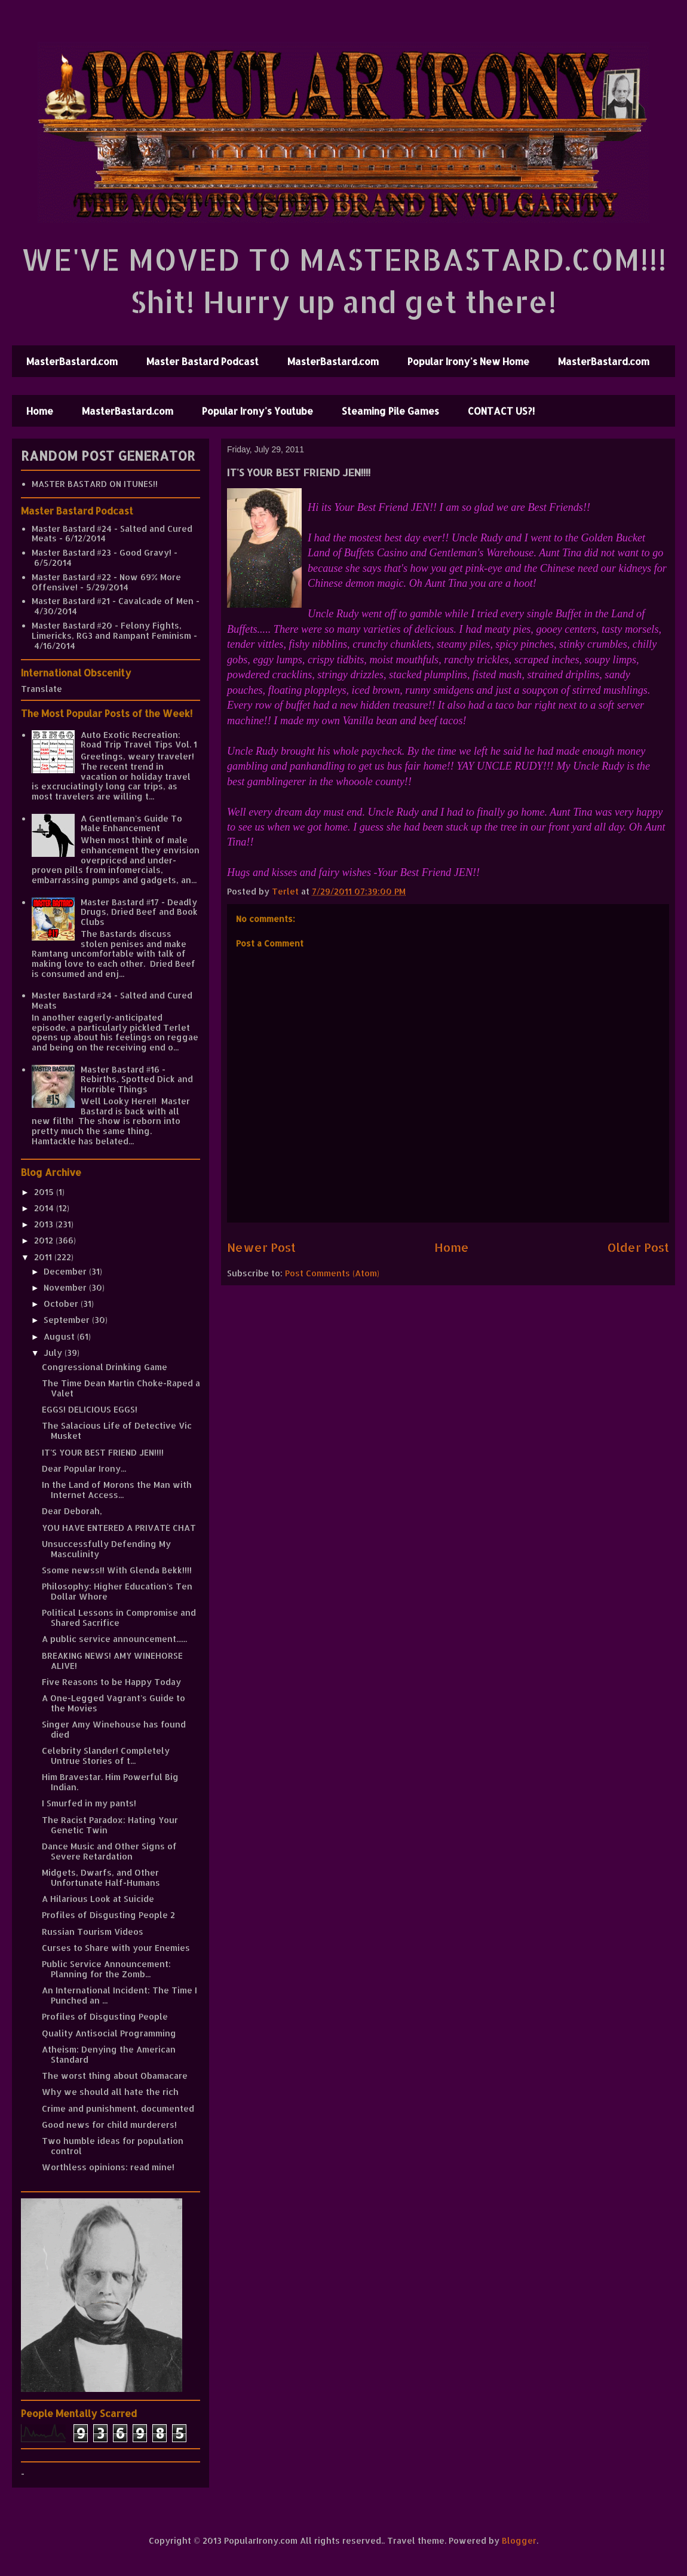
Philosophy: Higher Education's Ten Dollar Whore (117, 1591)
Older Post (638, 1247)
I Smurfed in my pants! (89, 1803)
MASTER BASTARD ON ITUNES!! (95, 484)
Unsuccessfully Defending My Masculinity (106, 1549)
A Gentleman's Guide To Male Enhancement (131, 823)
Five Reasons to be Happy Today (111, 1682)
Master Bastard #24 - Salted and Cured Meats (112, 533)
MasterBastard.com (72, 361)
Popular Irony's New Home (468, 361)
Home (39, 411)
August (60, 1336)
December (66, 1271)
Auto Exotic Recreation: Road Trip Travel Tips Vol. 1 (139, 740)
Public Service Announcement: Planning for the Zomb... (106, 1969)
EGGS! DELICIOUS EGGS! (89, 1409)
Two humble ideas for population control (112, 2146)
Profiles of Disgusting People (105, 2016)
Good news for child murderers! (109, 2124)
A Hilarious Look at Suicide (98, 1899)
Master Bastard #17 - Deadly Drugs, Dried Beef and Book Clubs (139, 912)
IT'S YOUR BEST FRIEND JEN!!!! (103, 1452)
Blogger (519, 2540)
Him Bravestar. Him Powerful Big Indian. (110, 1782)
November (66, 1287)
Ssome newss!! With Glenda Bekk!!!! (117, 1570)
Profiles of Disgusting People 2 (108, 1915)
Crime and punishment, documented (118, 2108)
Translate (41, 689)
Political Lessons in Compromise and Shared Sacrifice (119, 1617)
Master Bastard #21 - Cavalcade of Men (113, 601)
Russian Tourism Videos (92, 1931)
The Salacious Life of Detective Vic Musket (117, 1430)
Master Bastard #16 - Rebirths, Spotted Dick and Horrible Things (137, 1079)
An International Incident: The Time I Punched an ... (119, 1995)
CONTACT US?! (501, 411)
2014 (45, 1208)
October (62, 1303)
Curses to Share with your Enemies (116, 1948)
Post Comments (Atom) (332, 1273)
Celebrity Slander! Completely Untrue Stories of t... (106, 1755)
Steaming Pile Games (390, 411)
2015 (45, 1192)
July (54, 1352)
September (68, 1320)
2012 (45, 1240)
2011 (44, 1257)
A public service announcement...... (114, 1639)
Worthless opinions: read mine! (108, 2167)
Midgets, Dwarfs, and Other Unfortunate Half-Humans (101, 1877)
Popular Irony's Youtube (257, 411)
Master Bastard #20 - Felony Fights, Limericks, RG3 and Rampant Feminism (111, 630)
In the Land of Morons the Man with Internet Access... (117, 1490)
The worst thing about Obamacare (115, 2075)
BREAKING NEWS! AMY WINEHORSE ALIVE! (112, 1660)
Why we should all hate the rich (110, 2092)
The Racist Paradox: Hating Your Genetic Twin (110, 1825)
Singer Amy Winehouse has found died (114, 1729)
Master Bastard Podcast (202, 361)
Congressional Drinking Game (104, 1367)
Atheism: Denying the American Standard (109, 2054)
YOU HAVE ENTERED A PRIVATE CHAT (119, 1528)
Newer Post (261, 1247)
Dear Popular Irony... (84, 1468)
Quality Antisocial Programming (109, 2033)
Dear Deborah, (72, 1511)
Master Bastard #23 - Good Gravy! (101, 552)
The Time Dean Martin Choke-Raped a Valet (121, 1388)
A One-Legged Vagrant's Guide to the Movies (113, 1703)
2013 (45, 1224)
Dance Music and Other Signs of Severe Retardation (109, 1851)
